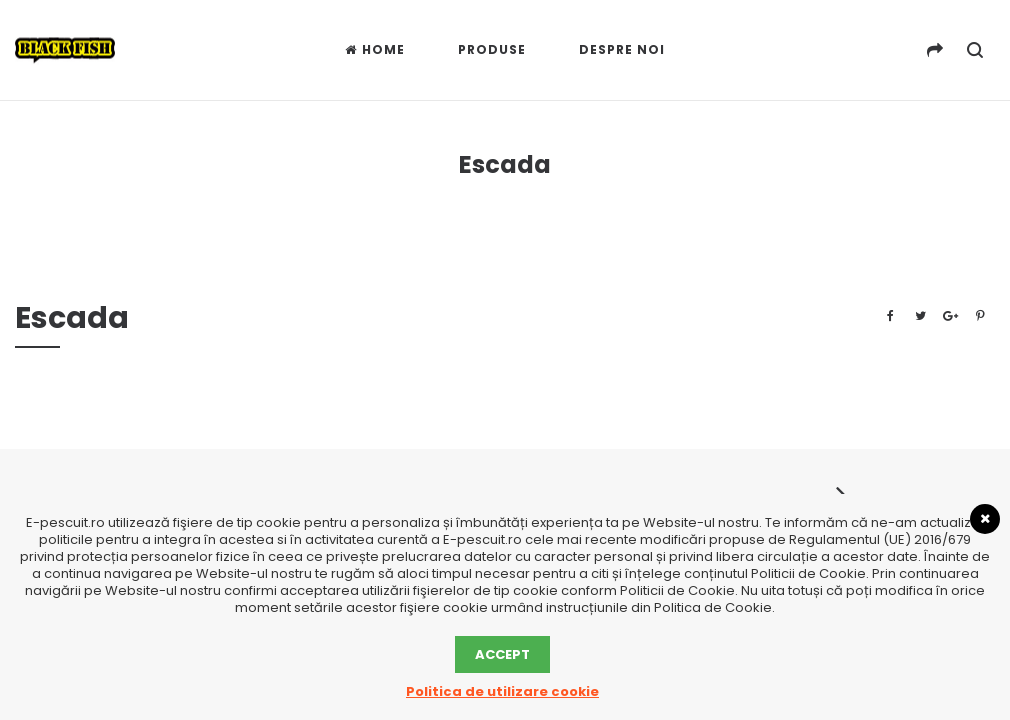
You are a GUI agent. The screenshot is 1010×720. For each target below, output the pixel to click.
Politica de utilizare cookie (502, 691)
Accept (502, 654)
